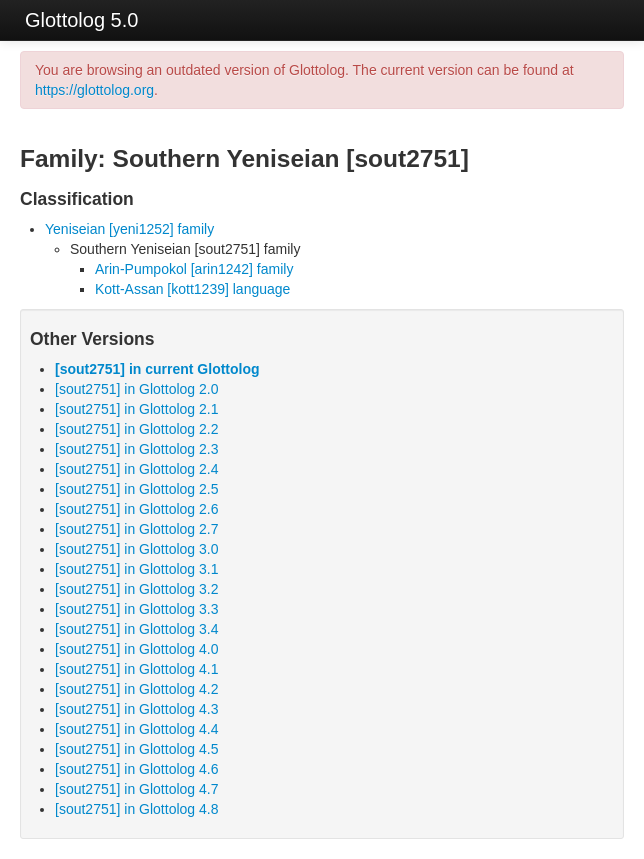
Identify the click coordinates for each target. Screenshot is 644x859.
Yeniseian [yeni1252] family (129, 229)
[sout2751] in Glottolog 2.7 (136, 529)
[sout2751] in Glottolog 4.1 (136, 669)
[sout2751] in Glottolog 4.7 (136, 789)
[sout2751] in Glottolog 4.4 (136, 729)
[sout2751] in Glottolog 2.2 (136, 429)
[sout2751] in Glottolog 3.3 (136, 609)
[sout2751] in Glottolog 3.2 (136, 589)
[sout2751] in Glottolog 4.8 (136, 809)
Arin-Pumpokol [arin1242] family (194, 269)
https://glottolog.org (94, 90)
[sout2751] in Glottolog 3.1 (136, 569)
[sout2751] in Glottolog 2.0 (136, 389)
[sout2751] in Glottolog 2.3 (136, 449)
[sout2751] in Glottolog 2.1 (136, 409)
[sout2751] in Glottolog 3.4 (136, 629)
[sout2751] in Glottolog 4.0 (136, 649)
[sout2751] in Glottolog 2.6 (136, 509)
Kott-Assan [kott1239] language (192, 289)
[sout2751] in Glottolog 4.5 (136, 749)
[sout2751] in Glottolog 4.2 (136, 689)
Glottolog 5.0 (81, 20)
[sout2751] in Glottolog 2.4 (136, 469)
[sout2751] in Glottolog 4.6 (136, 769)
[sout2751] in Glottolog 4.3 (136, 709)
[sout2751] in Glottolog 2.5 (136, 489)
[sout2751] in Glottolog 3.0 (136, 549)
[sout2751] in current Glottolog (157, 369)
